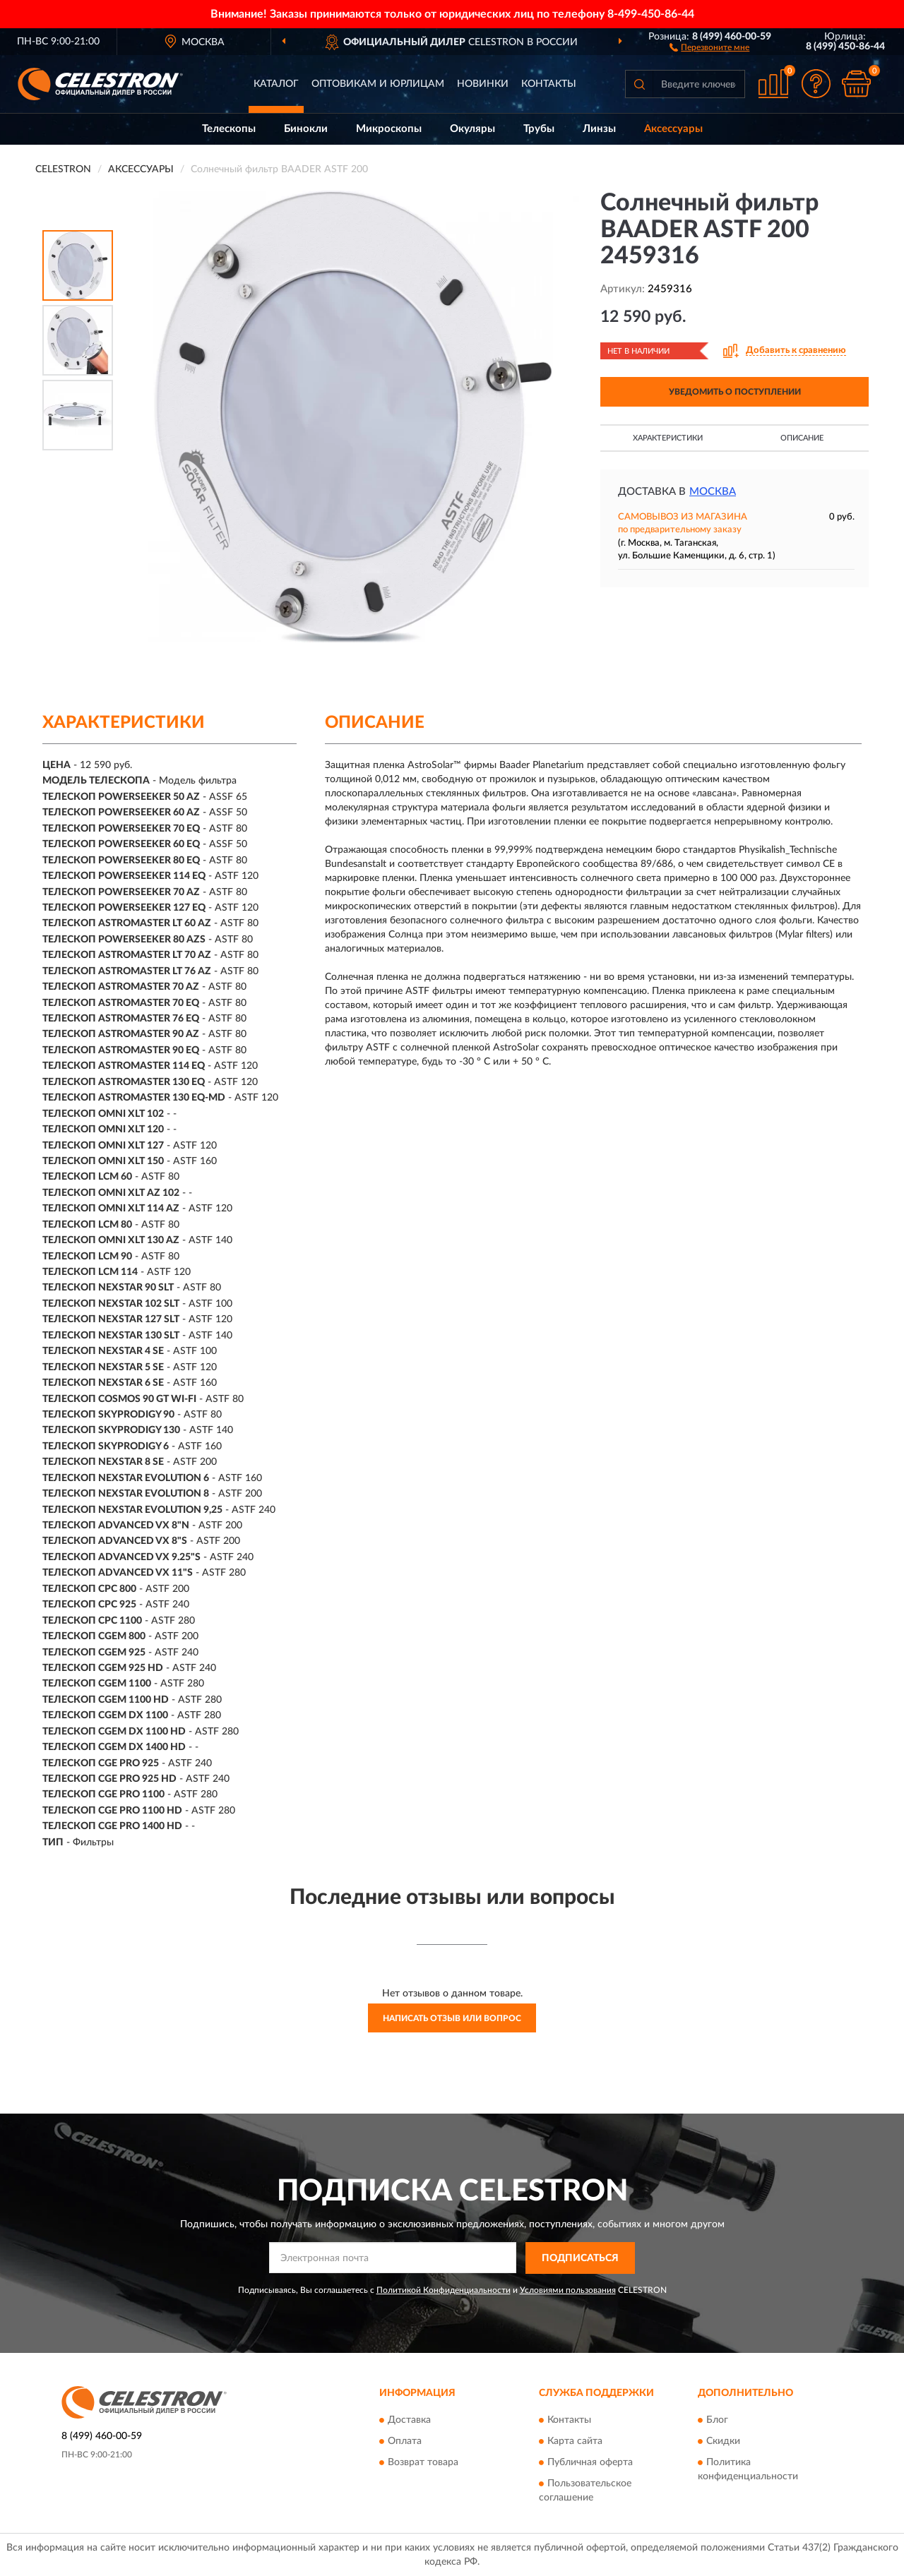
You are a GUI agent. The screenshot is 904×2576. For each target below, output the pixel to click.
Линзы (599, 129)
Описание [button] (801, 438)
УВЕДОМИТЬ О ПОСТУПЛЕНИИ (735, 392)
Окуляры (472, 129)
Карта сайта (574, 2442)
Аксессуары (673, 129)
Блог (717, 2421)
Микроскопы (389, 129)
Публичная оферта (590, 2463)
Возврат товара (423, 2463)
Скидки (723, 2442)
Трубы (538, 129)
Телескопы (229, 129)
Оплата (405, 2442)
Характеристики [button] (668, 438)
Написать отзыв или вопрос (452, 2018)
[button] (709, 46)
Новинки (483, 84)
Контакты (548, 84)
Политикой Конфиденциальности (443, 2290)
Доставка (409, 2421)
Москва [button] (712, 491)
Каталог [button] (276, 84)
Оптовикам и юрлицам (377, 84)
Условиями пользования (568, 2290)
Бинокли (306, 129)
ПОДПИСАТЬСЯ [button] (580, 2258)
